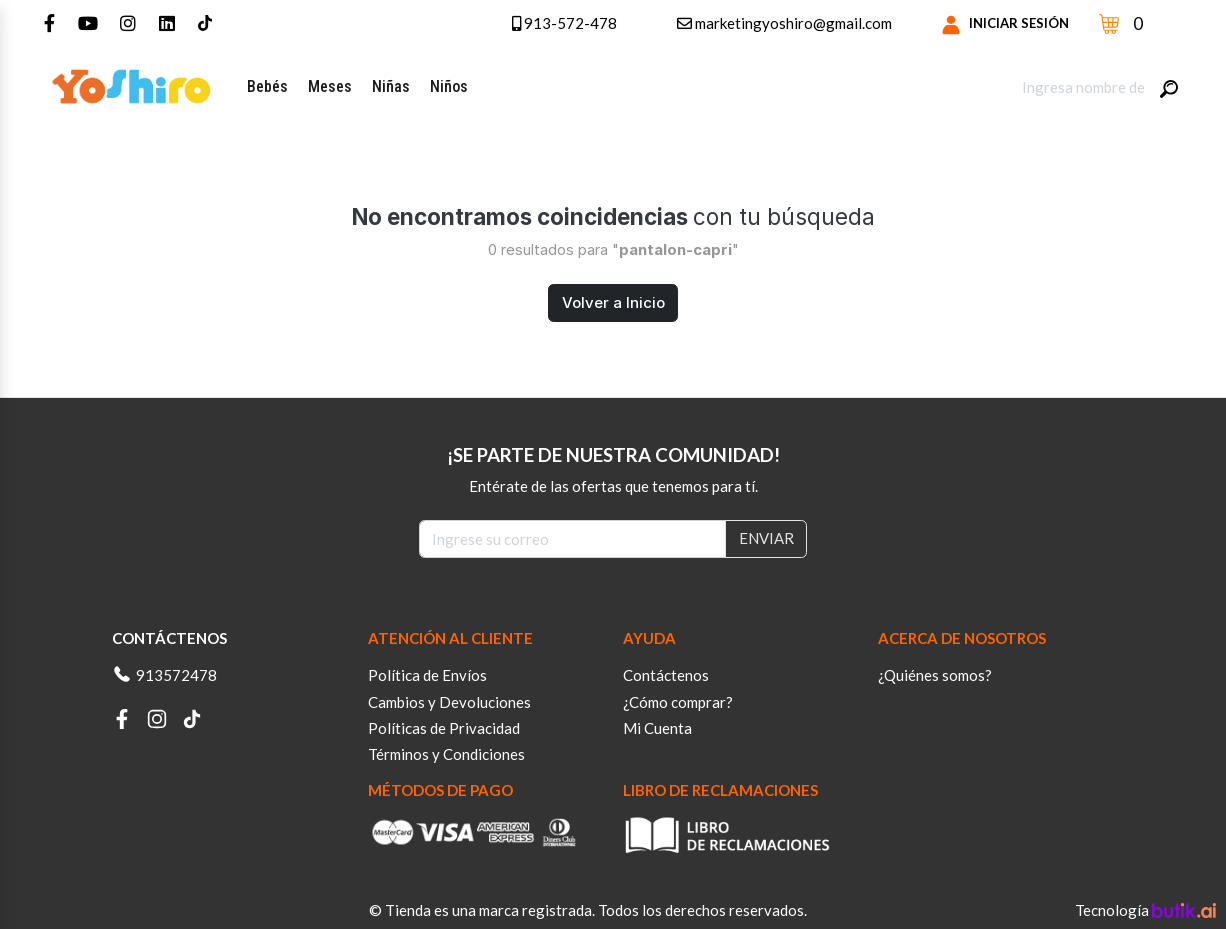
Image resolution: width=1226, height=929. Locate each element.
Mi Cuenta (657, 728)
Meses (330, 86)
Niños (449, 86)
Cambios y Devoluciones (449, 702)
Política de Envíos (427, 675)
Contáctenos (666, 675)
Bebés (267, 86)
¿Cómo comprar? (678, 702)
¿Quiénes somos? (935, 675)
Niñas (391, 86)
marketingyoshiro (784, 23)
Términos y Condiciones (446, 754)
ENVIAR (766, 538)
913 (555, 23)
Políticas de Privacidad (444, 728)
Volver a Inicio (613, 302)
